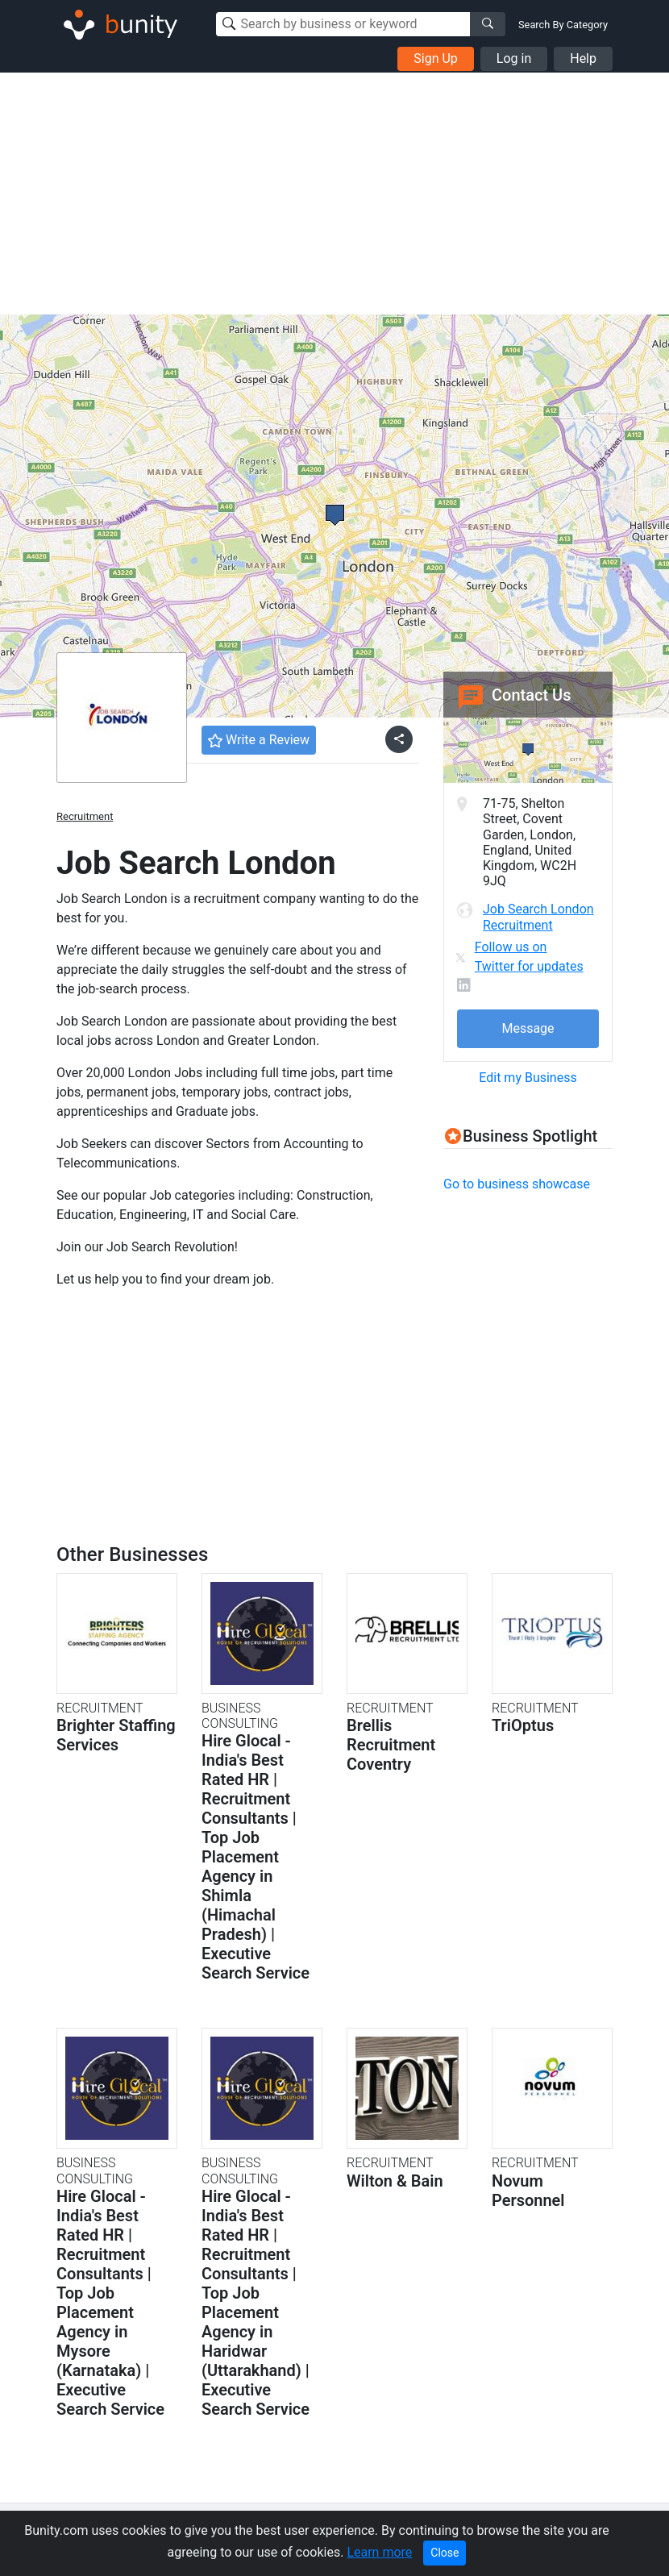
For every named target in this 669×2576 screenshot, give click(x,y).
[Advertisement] (334, 193)
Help (583, 58)
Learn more (379, 2552)
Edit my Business (527, 1077)
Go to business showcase (516, 1184)
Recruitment (84, 816)
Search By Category (563, 25)
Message (527, 1028)
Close (444, 2552)
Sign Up (435, 58)
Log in (514, 58)
